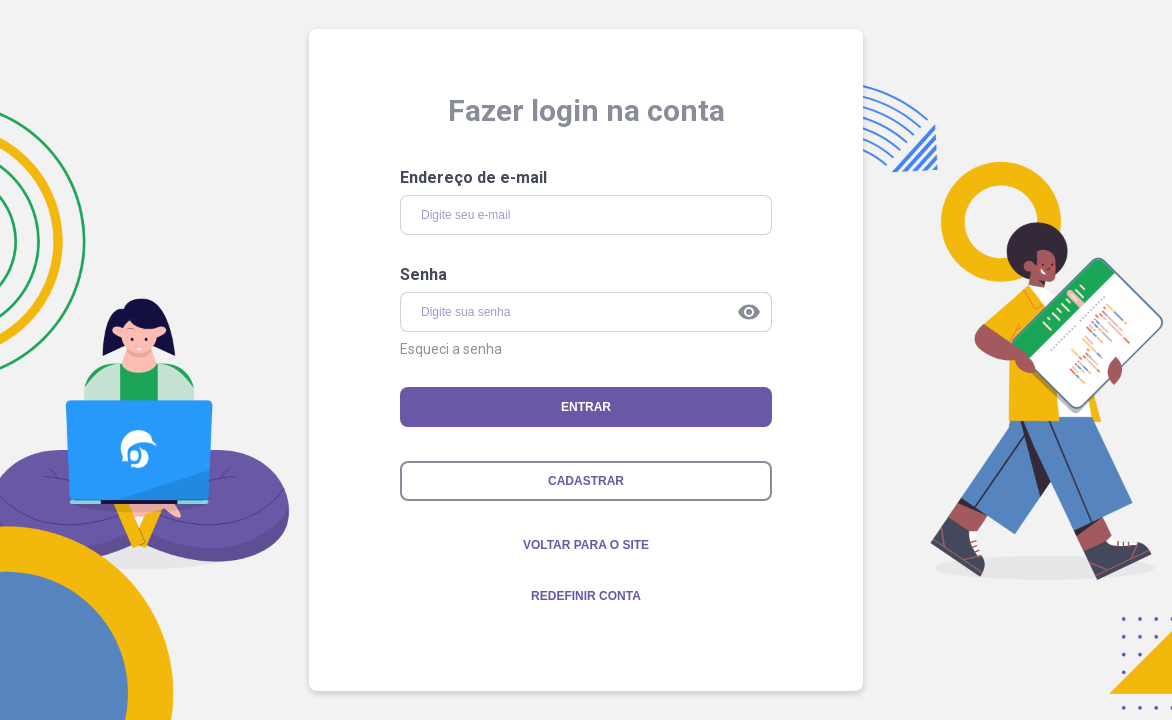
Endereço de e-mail (473, 177)
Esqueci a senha (451, 349)
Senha (423, 274)
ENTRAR (586, 407)
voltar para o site (586, 545)
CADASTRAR (586, 481)
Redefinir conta (586, 596)
